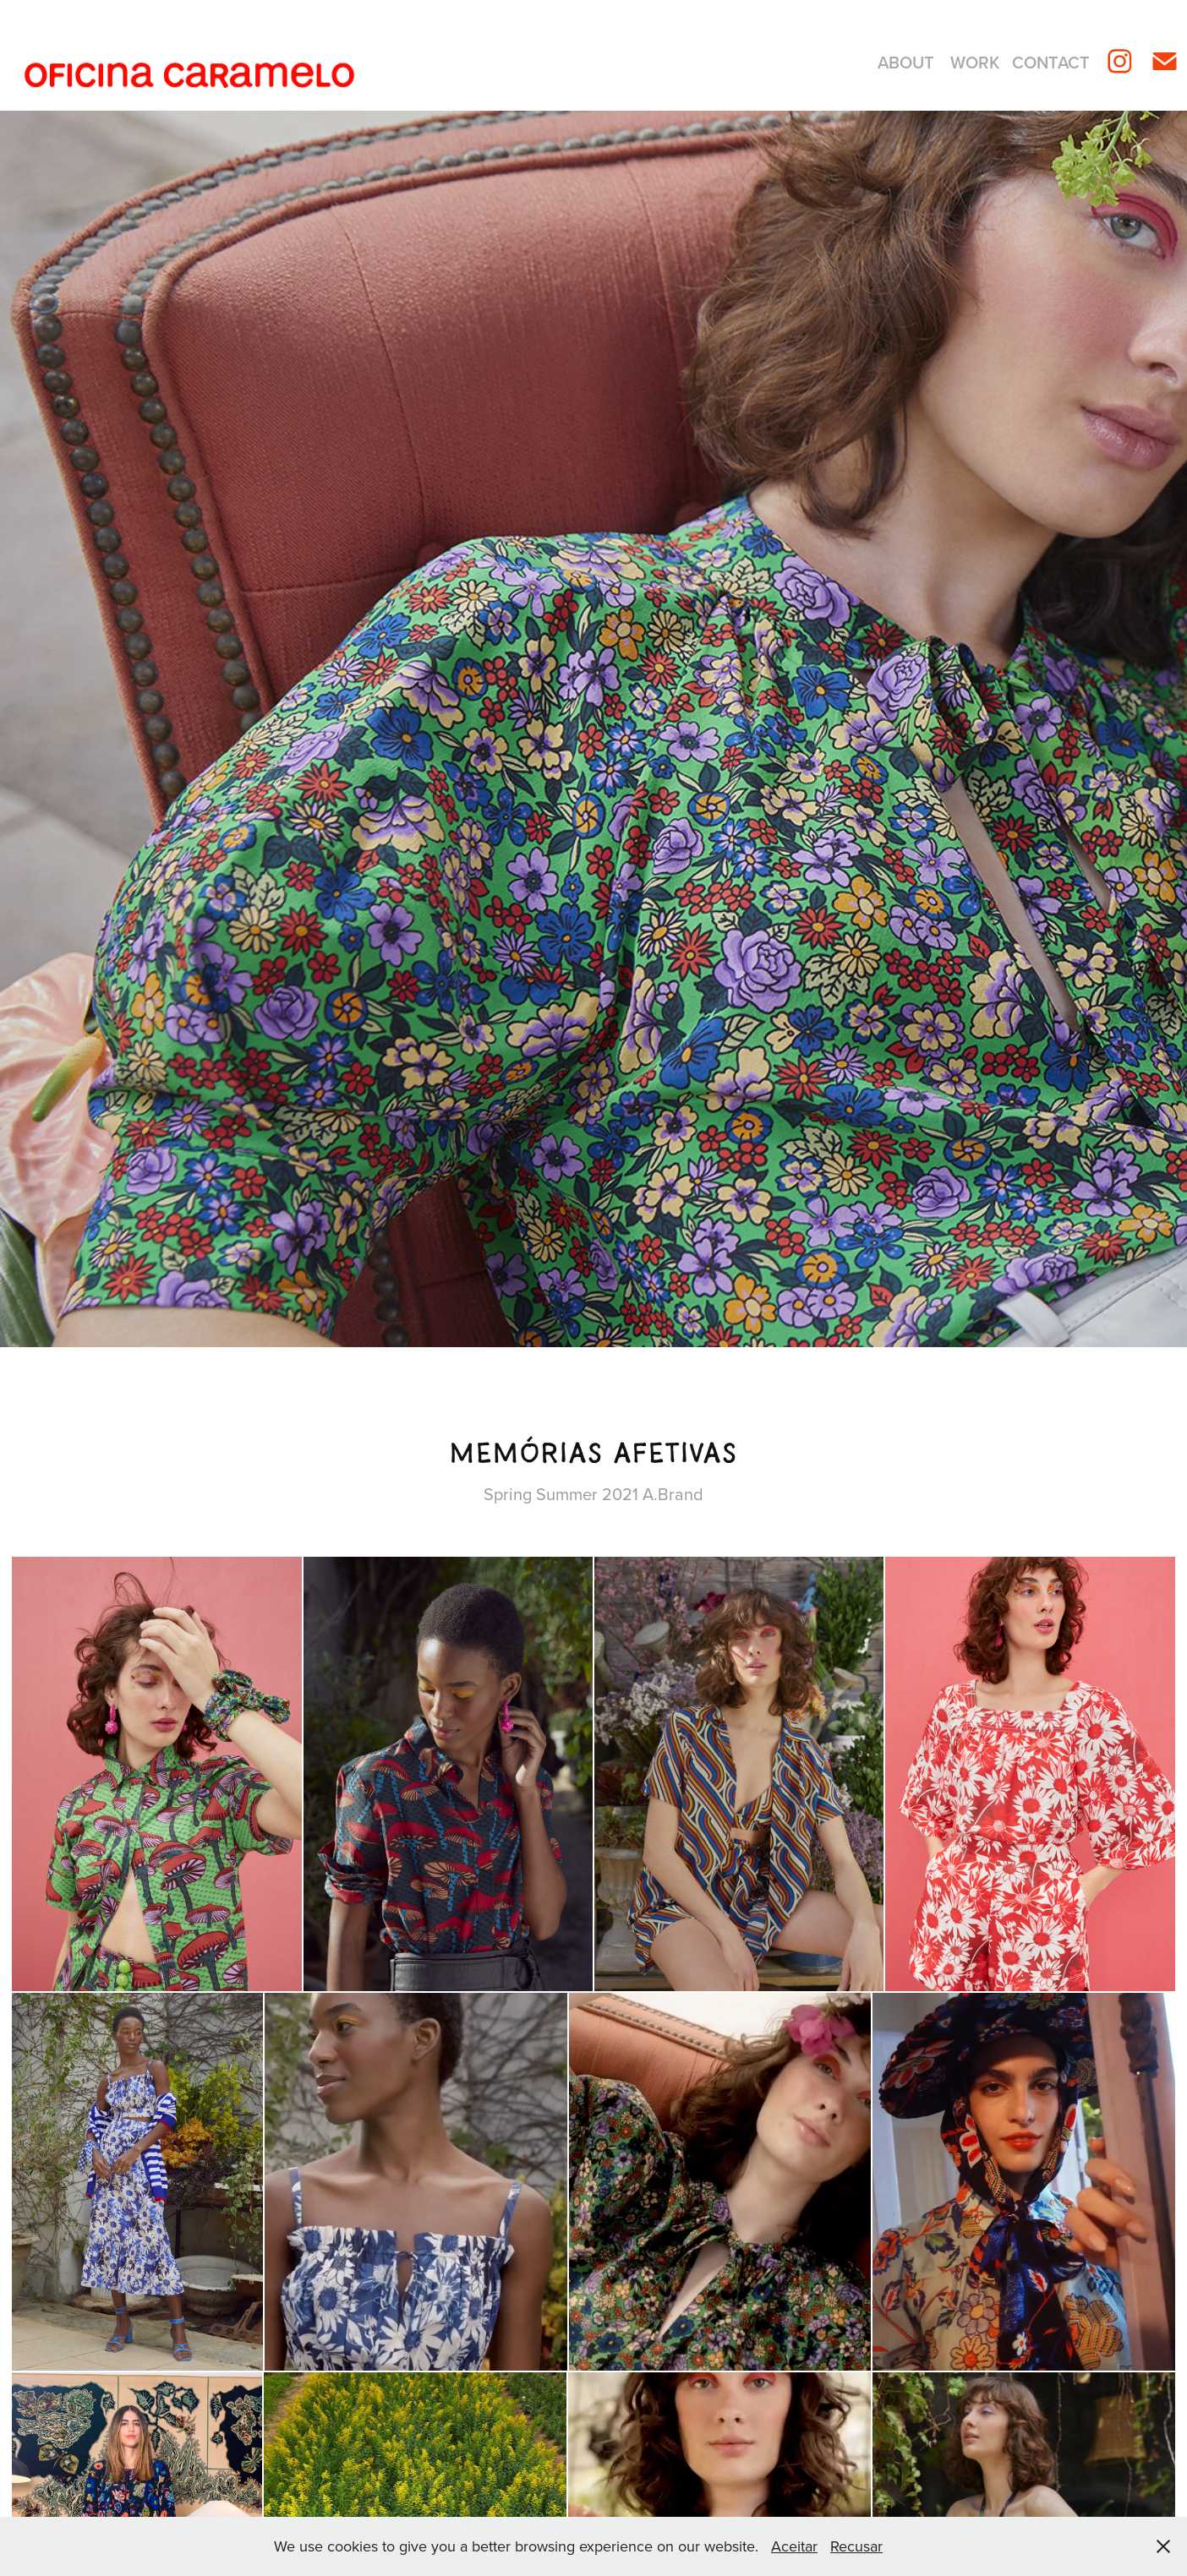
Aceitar (794, 2546)
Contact (1051, 62)
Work (974, 62)
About (906, 62)
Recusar (856, 2546)
